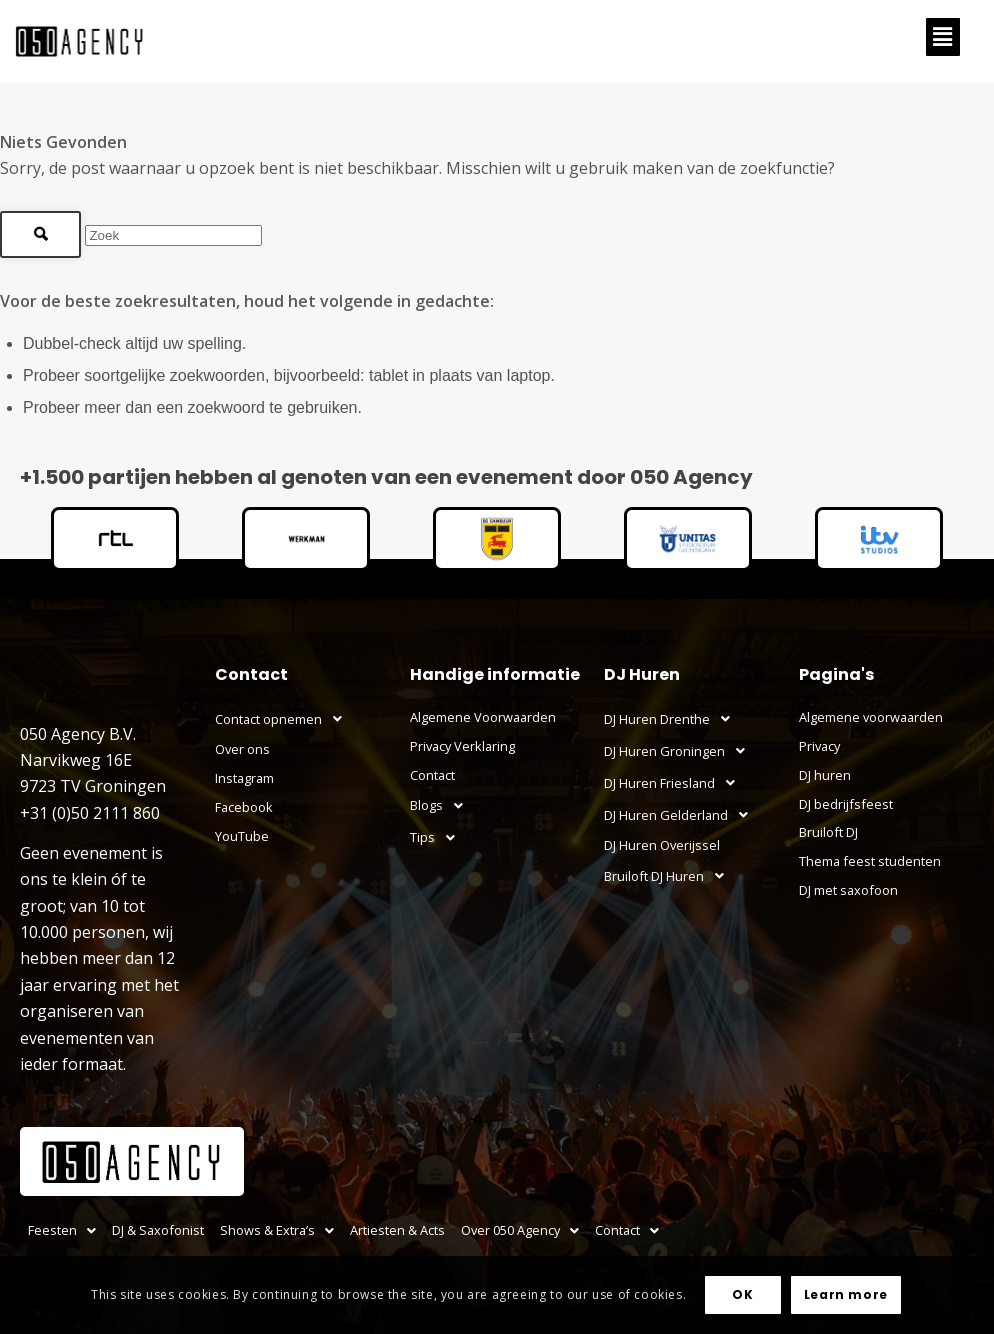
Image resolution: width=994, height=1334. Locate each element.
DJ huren (825, 775)
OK (742, 1294)
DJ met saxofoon (848, 890)
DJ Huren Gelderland (681, 815)
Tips (438, 838)
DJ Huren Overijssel (662, 845)
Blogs (442, 806)
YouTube (242, 836)
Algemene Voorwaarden (483, 717)
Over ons (242, 749)
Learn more (846, 1294)
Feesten (62, 1230)
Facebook (244, 807)
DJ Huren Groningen (680, 751)
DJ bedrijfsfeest (846, 804)
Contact (432, 775)
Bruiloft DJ (828, 832)
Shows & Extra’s (277, 1230)
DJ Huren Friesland (675, 783)
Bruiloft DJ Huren (669, 876)
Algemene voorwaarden (871, 717)
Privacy (819, 746)
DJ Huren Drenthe (672, 719)
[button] (943, 37)
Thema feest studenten (870, 861)
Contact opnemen (284, 719)
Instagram (244, 778)
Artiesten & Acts (397, 1230)
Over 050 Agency (520, 1230)
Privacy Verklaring (462, 746)
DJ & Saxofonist (158, 1230)
